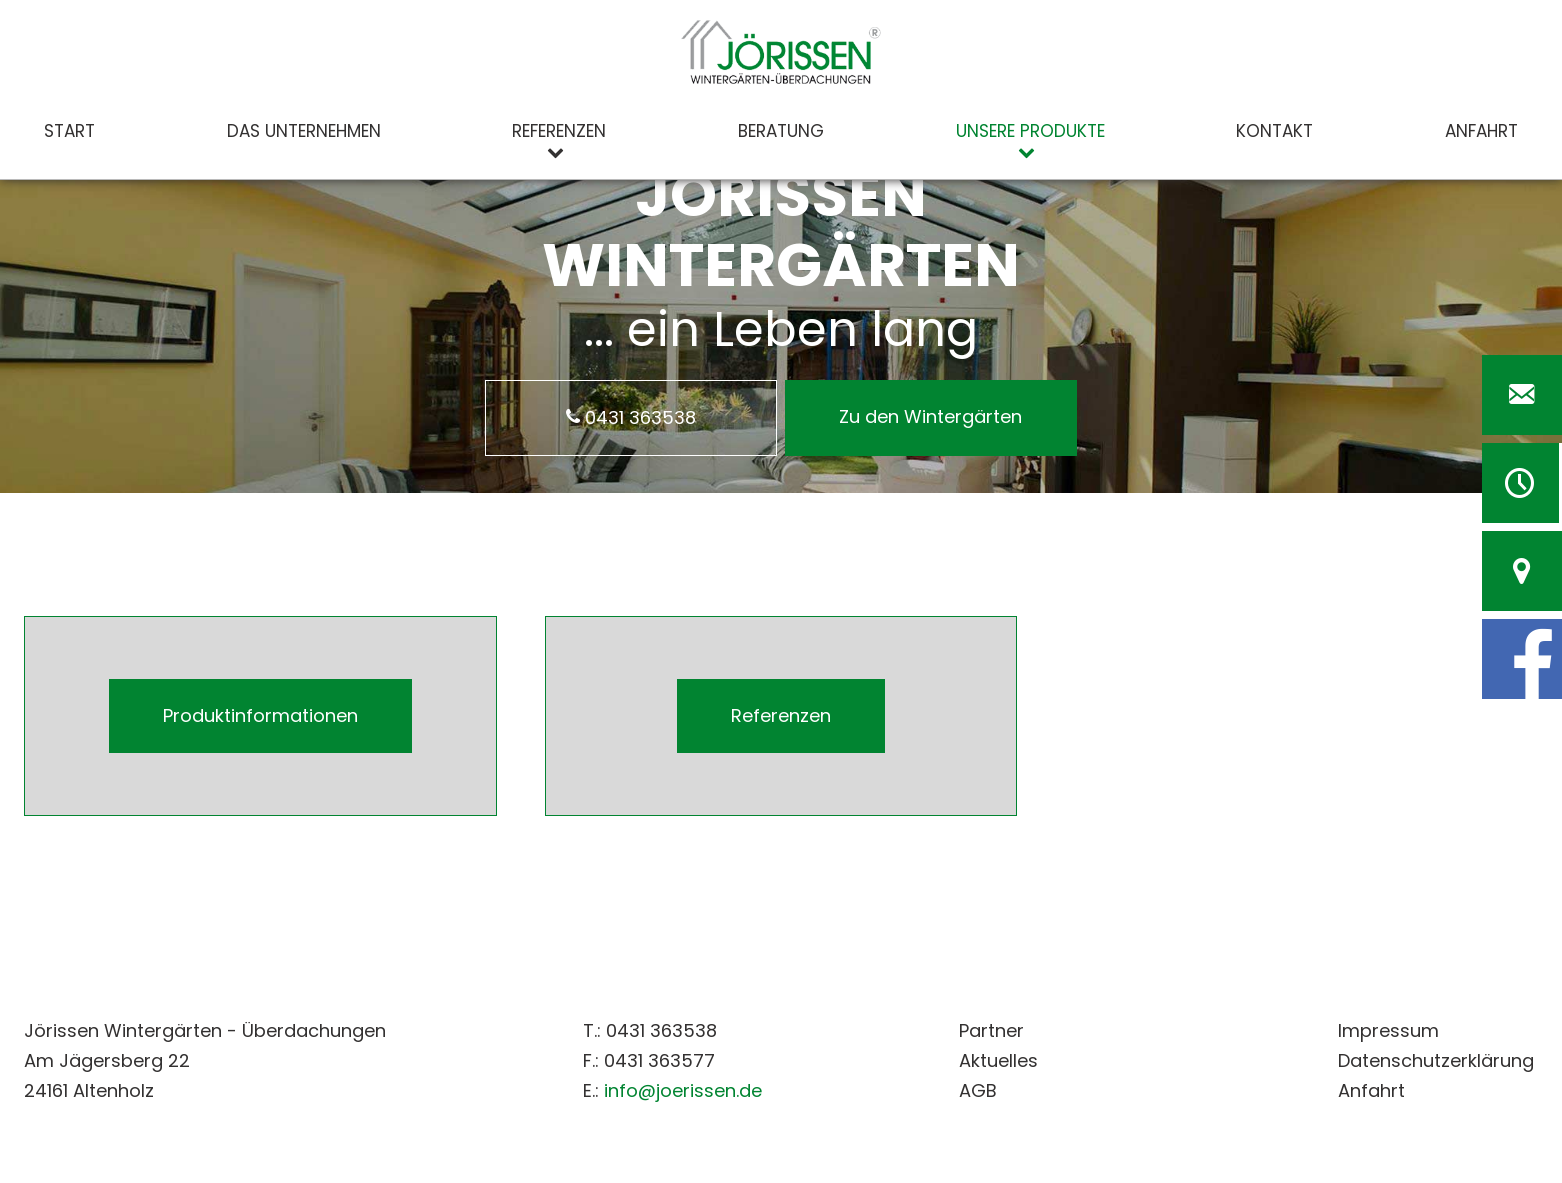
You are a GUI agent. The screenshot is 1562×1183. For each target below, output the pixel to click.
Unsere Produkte (1030, 131)
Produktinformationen (260, 715)
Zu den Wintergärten (930, 416)
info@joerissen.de (683, 1090)
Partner (991, 1030)
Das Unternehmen (304, 131)
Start (69, 131)
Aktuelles (998, 1060)
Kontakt (1274, 131)
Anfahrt (1481, 131)
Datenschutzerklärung (1436, 1060)
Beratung (781, 131)
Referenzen (559, 131)
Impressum (1388, 1030)
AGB (978, 1090)
